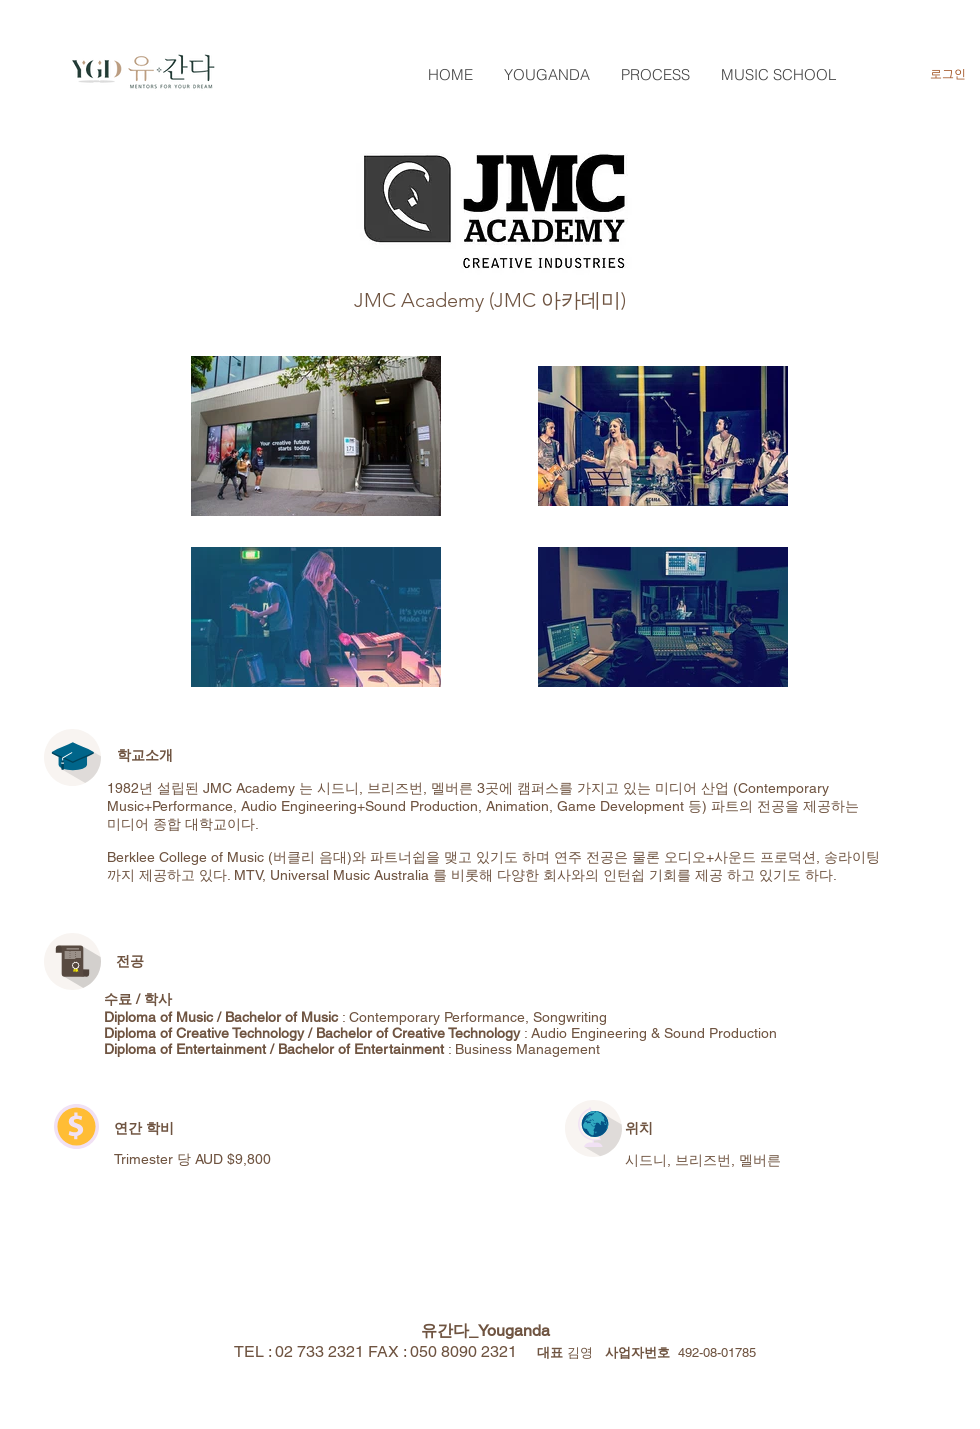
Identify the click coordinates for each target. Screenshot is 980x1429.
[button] (546, 74)
